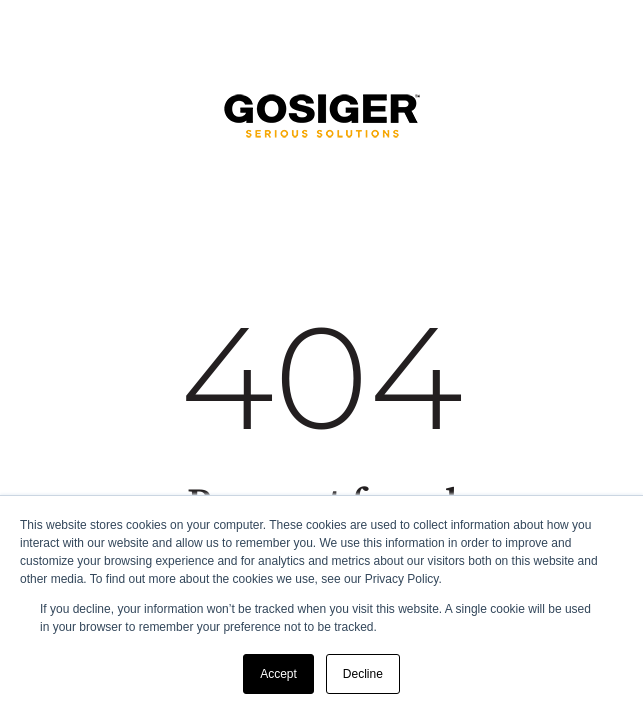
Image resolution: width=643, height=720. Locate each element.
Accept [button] (278, 674)
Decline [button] (363, 674)
